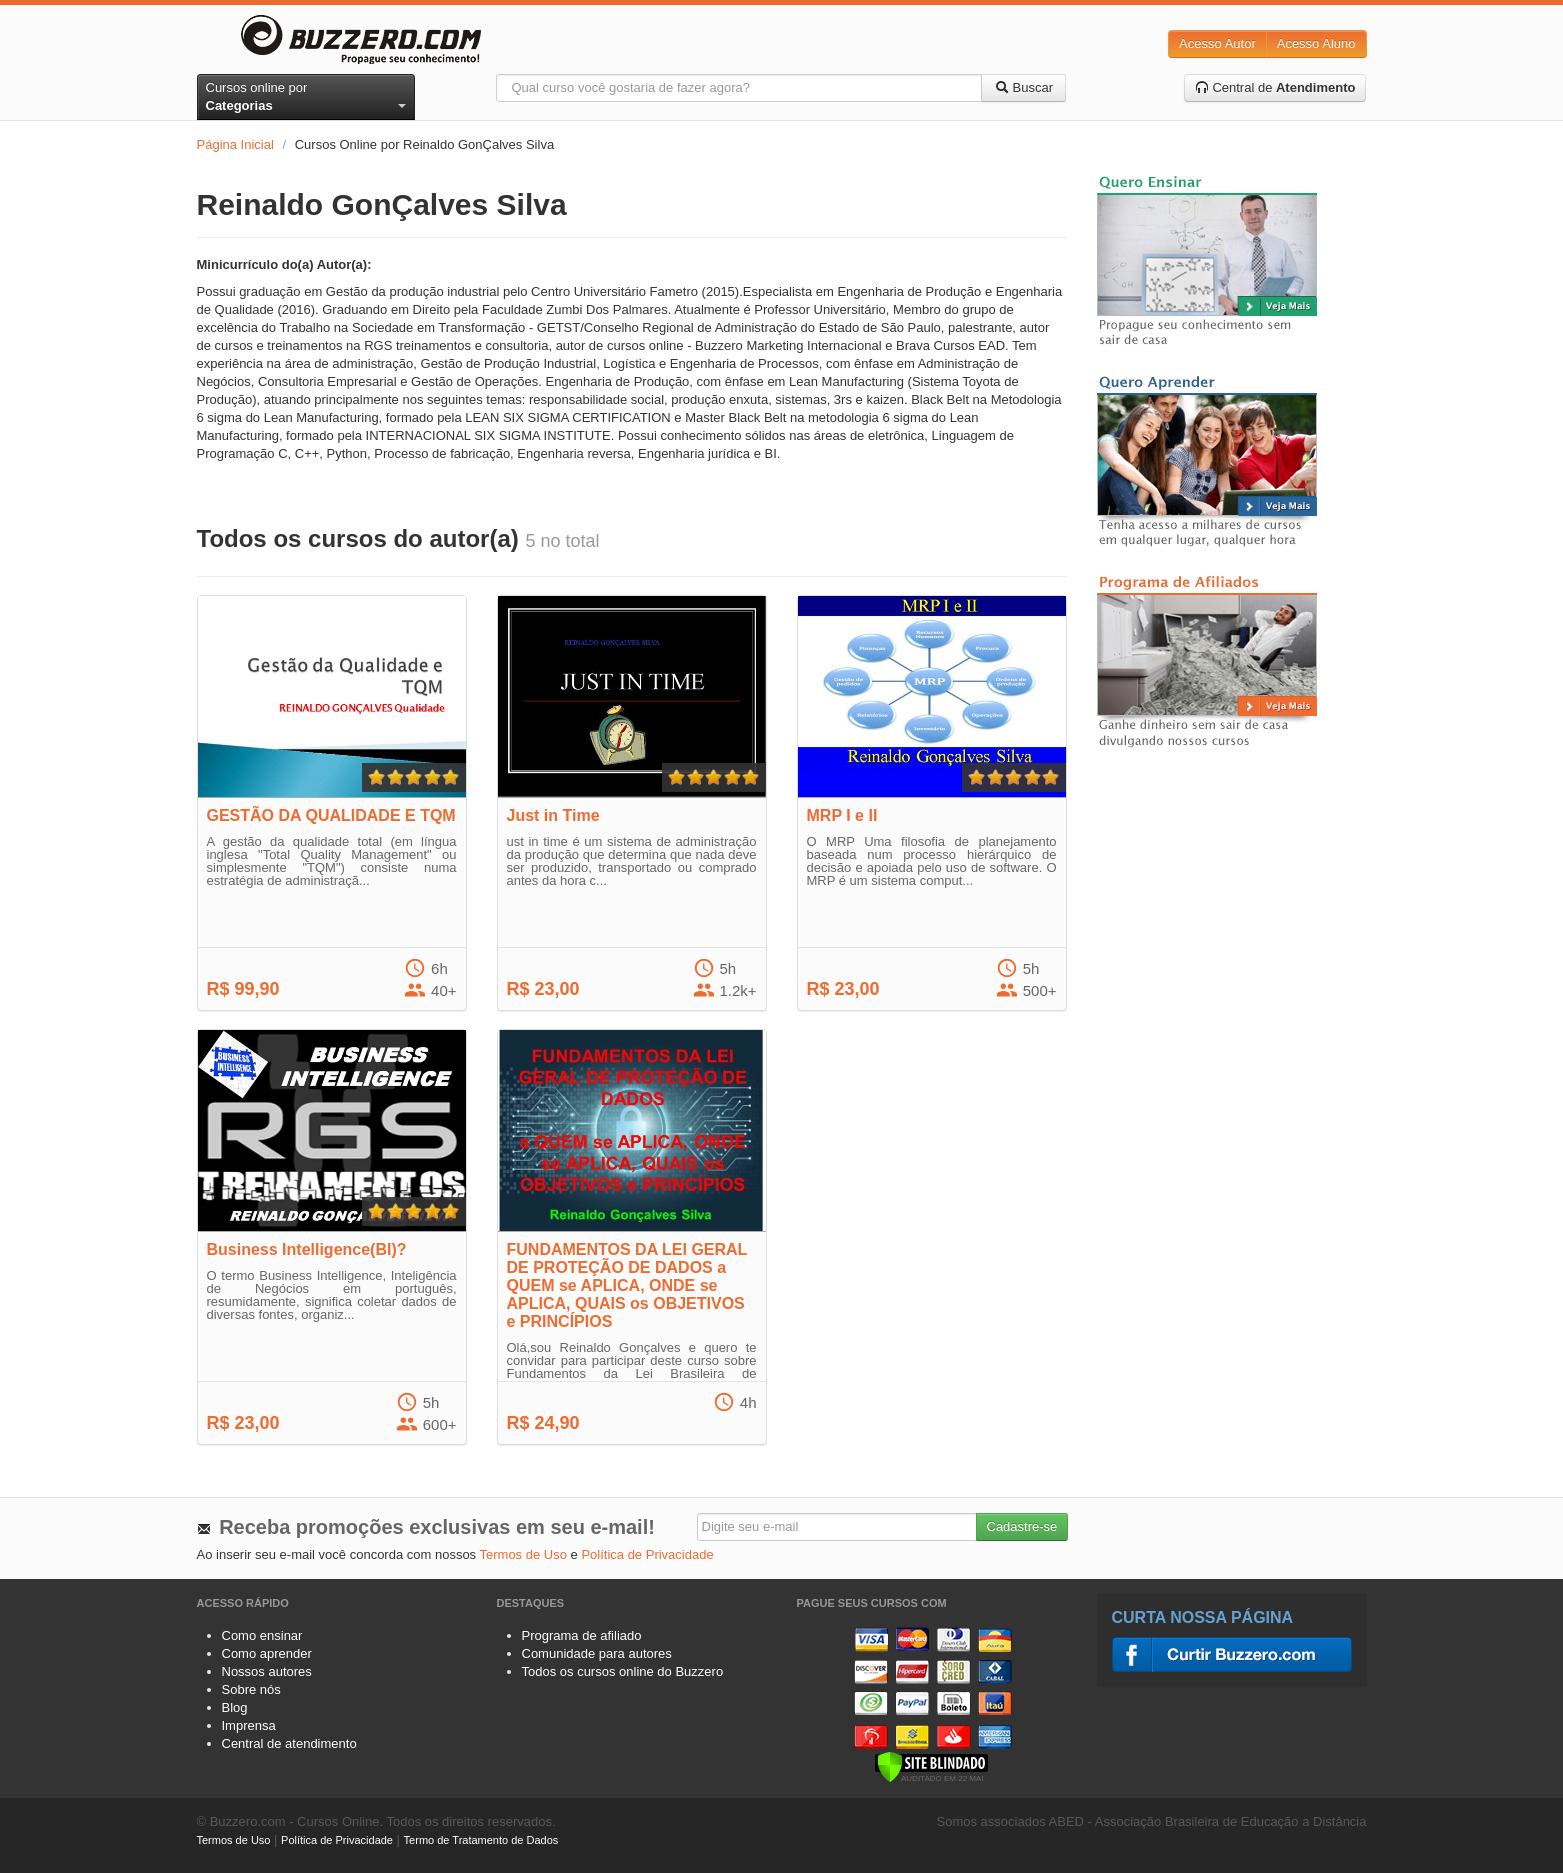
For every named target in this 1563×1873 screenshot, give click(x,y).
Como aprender (267, 1653)
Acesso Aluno (1316, 43)
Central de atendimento (289, 1743)
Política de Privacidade (647, 1554)
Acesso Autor (1217, 43)
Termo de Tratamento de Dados (481, 1840)
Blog (235, 1707)
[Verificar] (931, 1765)
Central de (1275, 87)
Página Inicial (235, 144)
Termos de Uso (523, 1554)
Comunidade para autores (597, 1653)
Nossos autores (267, 1671)
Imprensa (249, 1725)
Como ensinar (262, 1635)
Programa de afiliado (582, 1635)
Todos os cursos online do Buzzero (623, 1671)
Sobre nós (251, 1689)
